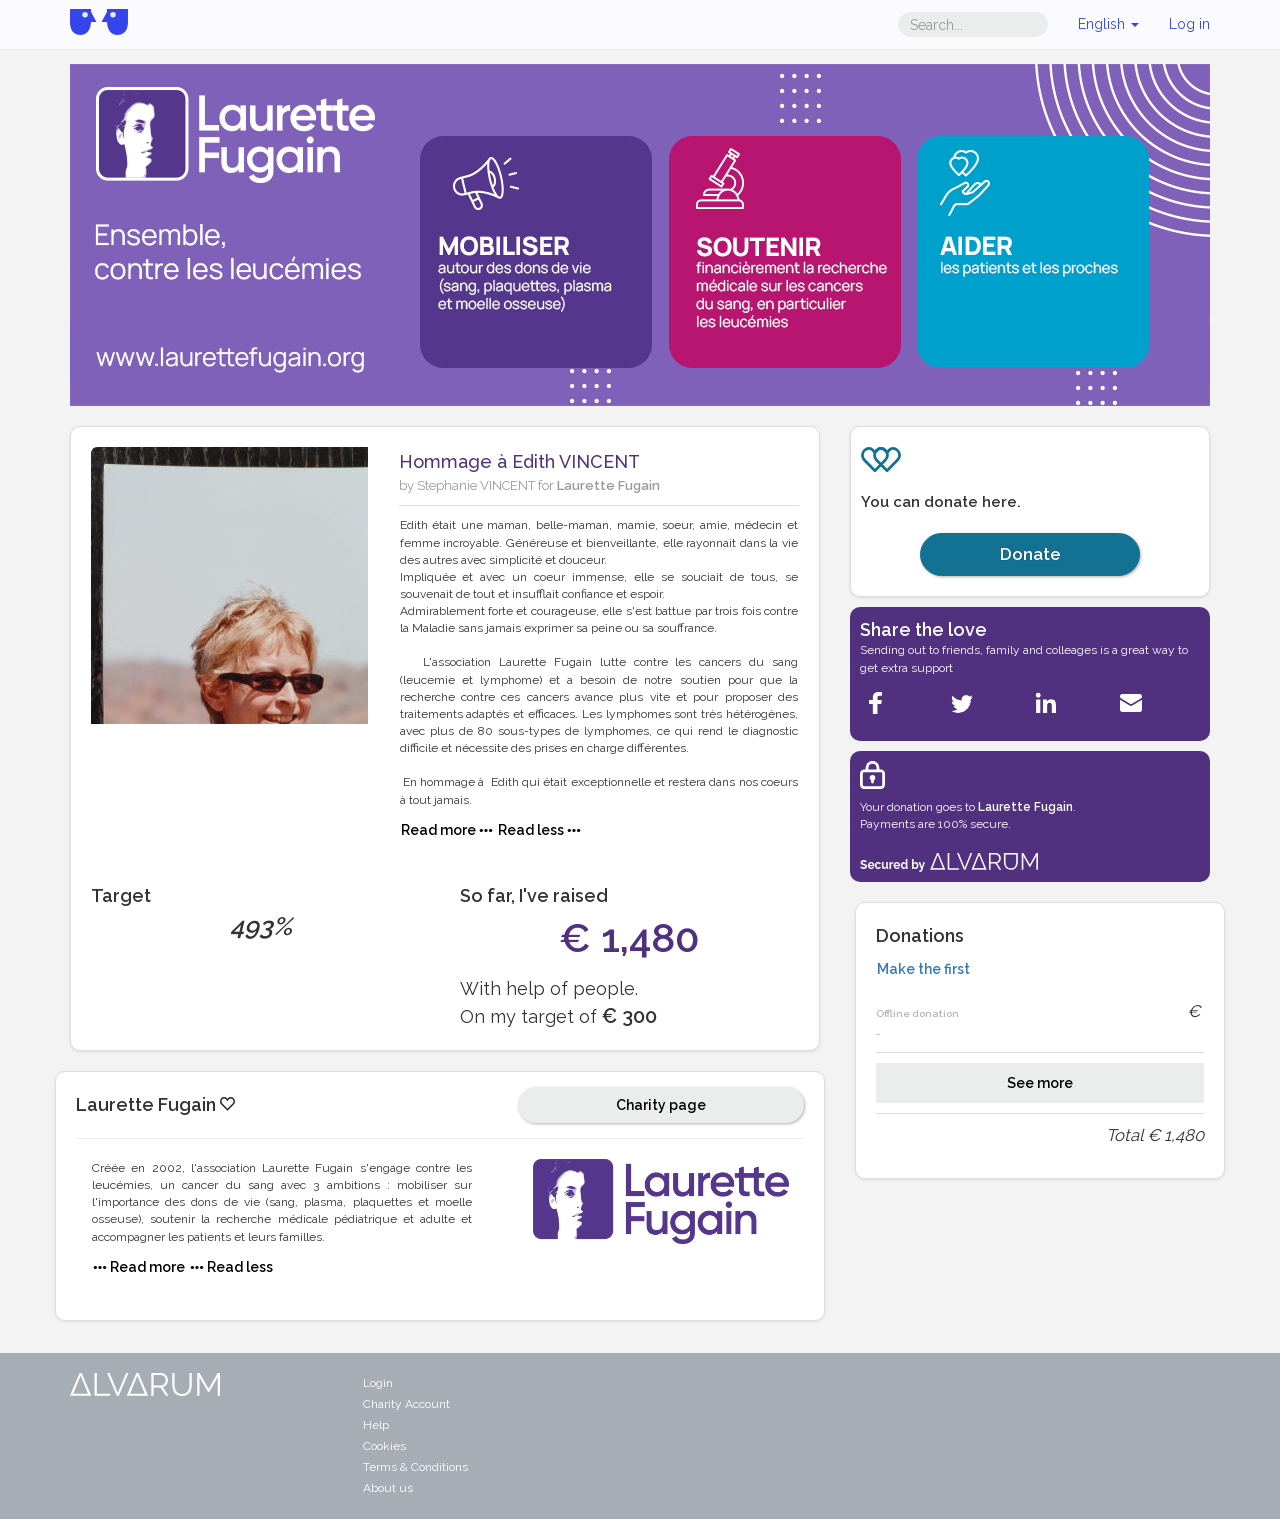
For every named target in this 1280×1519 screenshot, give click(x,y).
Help (376, 1425)
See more (1040, 1083)
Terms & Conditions (415, 1467)
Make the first (923, 969)
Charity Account (406, 1404)
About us (388, 1488)
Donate (1030, 554)
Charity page (661, 1105)
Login (378, 1383)
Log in (1189, 24)
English (1108, 24)
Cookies (384, 1446)
